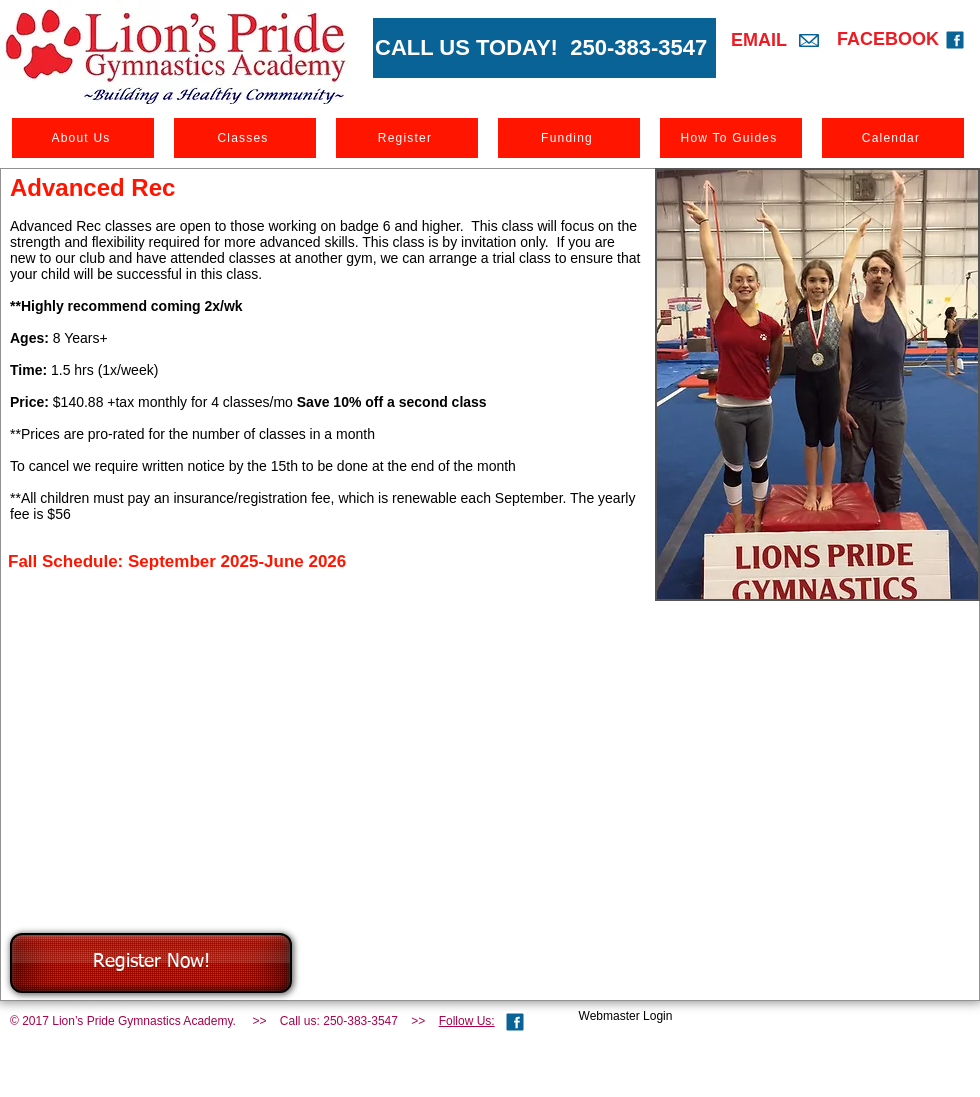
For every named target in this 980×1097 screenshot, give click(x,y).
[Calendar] (893, 138)
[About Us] (83, 138)
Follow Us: (467, 1021)
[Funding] (569, 138)
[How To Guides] (731, 138)
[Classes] (245, 138)
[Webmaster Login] (625, 1016)
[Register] (407, 138)
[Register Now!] (151, 963)
